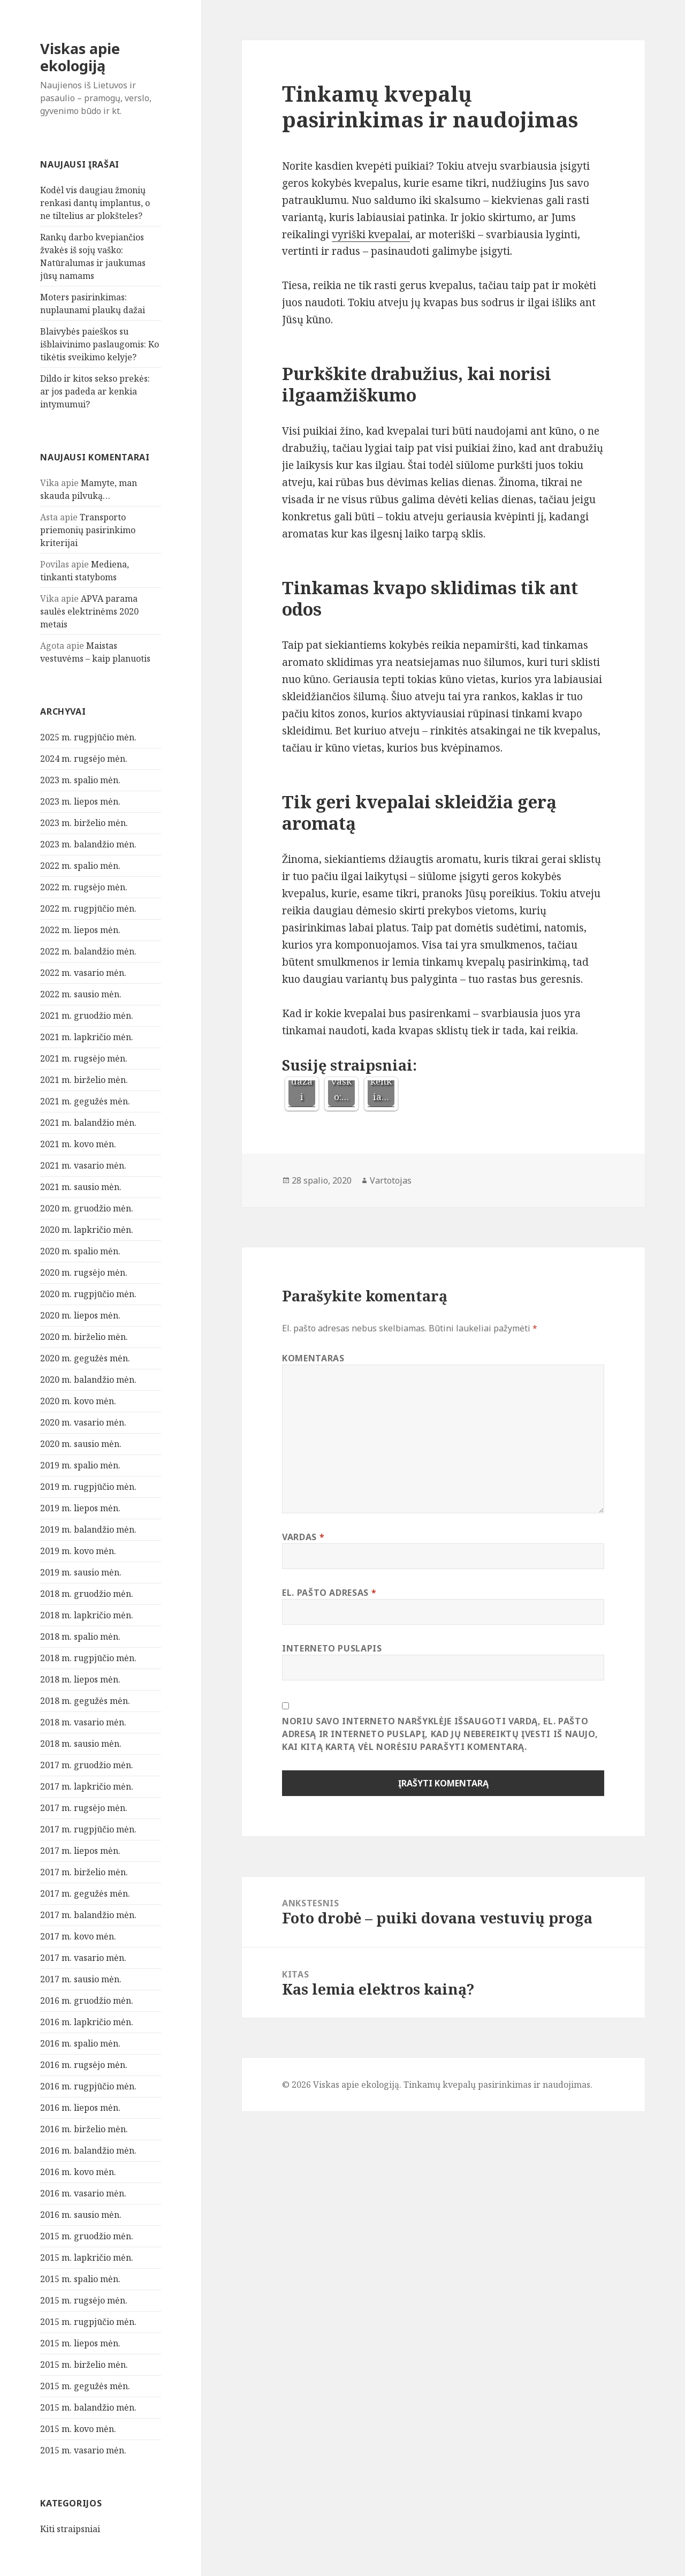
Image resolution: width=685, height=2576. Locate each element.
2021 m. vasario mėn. (83, 1165)
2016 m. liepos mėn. (80, 2107)
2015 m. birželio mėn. (84, 2364)
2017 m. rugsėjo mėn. (83, 1808)
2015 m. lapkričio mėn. (86, 2257)
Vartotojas (391, 1180)
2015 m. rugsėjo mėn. (83, 2300)
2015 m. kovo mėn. (78, 2429)
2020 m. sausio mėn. (80, 1444)
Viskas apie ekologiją (80, 57)
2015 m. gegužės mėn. (85, 2386)
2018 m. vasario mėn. (83, 1722)
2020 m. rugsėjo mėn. (83, 1272)
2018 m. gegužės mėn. (85, 1701)
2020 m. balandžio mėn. (88, 1379)
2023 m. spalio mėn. (80, 780)
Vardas (303, 1537)
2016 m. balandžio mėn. (88, 2150)
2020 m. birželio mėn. (84, 1337)
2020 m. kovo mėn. (78, 1401)
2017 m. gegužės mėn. (85, 1893)
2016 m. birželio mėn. (84, 2129)
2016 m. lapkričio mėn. (86, 2022)
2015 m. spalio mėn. (80, 2279)
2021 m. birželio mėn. (84, 1080)
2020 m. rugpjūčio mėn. (88, 1294)
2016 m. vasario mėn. (83, 2193)
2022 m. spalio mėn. (80, 866)
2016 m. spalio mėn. (80, 2043)
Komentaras (313, 1358)
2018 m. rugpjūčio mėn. (88, 1658)
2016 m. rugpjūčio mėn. (88, 2086)
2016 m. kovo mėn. (78, 2172)
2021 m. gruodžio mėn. (86, 1015)
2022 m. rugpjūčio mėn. (88, 908)
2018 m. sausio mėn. (80, 1743)
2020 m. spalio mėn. (80, 1251)
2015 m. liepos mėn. (80, 2343)
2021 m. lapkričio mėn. (86, 1037)
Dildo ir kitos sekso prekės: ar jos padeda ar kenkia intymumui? (95, 391)
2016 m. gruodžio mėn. (86, 2000)
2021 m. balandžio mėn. (88, 1122)
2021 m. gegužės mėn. (85, 1101)
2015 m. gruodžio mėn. (86, 2236)
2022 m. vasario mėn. (83, 973)
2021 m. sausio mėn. (80, 1187)
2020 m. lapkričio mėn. (86, 1230)
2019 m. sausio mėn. (80, 1572)
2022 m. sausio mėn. (80, 994)
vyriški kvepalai (371, 234)
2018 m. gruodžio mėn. (86, 1594)
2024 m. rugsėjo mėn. (83, 758)
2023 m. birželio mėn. (84, 823)
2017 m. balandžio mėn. (88, 1915)
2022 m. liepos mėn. (80, 930)
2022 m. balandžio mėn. (88, 951)
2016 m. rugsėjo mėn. (83, 2065)
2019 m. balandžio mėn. (88, 1529)
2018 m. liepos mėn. (80, 1679)
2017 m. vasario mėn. (83, 1958)
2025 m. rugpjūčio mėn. (88, 737)
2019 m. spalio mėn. (80, 1465)
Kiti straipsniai (70, 2529)
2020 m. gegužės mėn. (85, 1358)
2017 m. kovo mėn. (78, 1936)
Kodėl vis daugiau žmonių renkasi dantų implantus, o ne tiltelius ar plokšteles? (95, 203)
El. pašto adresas (329, 1592)
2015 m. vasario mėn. (83, 2450)
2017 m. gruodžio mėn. (86, 1765)
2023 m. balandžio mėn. (88, 844)
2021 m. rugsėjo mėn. (83, 1058)
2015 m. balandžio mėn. (88, 2407)
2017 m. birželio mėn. (84, 1872)
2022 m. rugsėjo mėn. (83, 887)
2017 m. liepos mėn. (80, 1851)
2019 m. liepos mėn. (80, 1508)
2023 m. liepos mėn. (80, 801)
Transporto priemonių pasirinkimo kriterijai (87, 530)
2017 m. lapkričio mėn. (86, 1786)
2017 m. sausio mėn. (80, 1979)
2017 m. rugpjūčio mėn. (88, 1829)
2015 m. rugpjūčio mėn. (88, 2322)
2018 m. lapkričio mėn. (86, 1615)
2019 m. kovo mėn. (78, 1551)
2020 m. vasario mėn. (83, 1422)
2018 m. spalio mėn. (80, 1636)
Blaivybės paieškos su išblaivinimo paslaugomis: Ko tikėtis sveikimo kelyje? (99, 344)
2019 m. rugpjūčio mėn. (88, 1486)
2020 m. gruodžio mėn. (86, 1208)
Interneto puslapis (332, 1648)
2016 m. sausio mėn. (80, 2215)
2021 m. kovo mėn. (78, 1144)
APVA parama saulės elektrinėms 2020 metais (89, 611)
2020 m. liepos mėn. (80, 1315)
